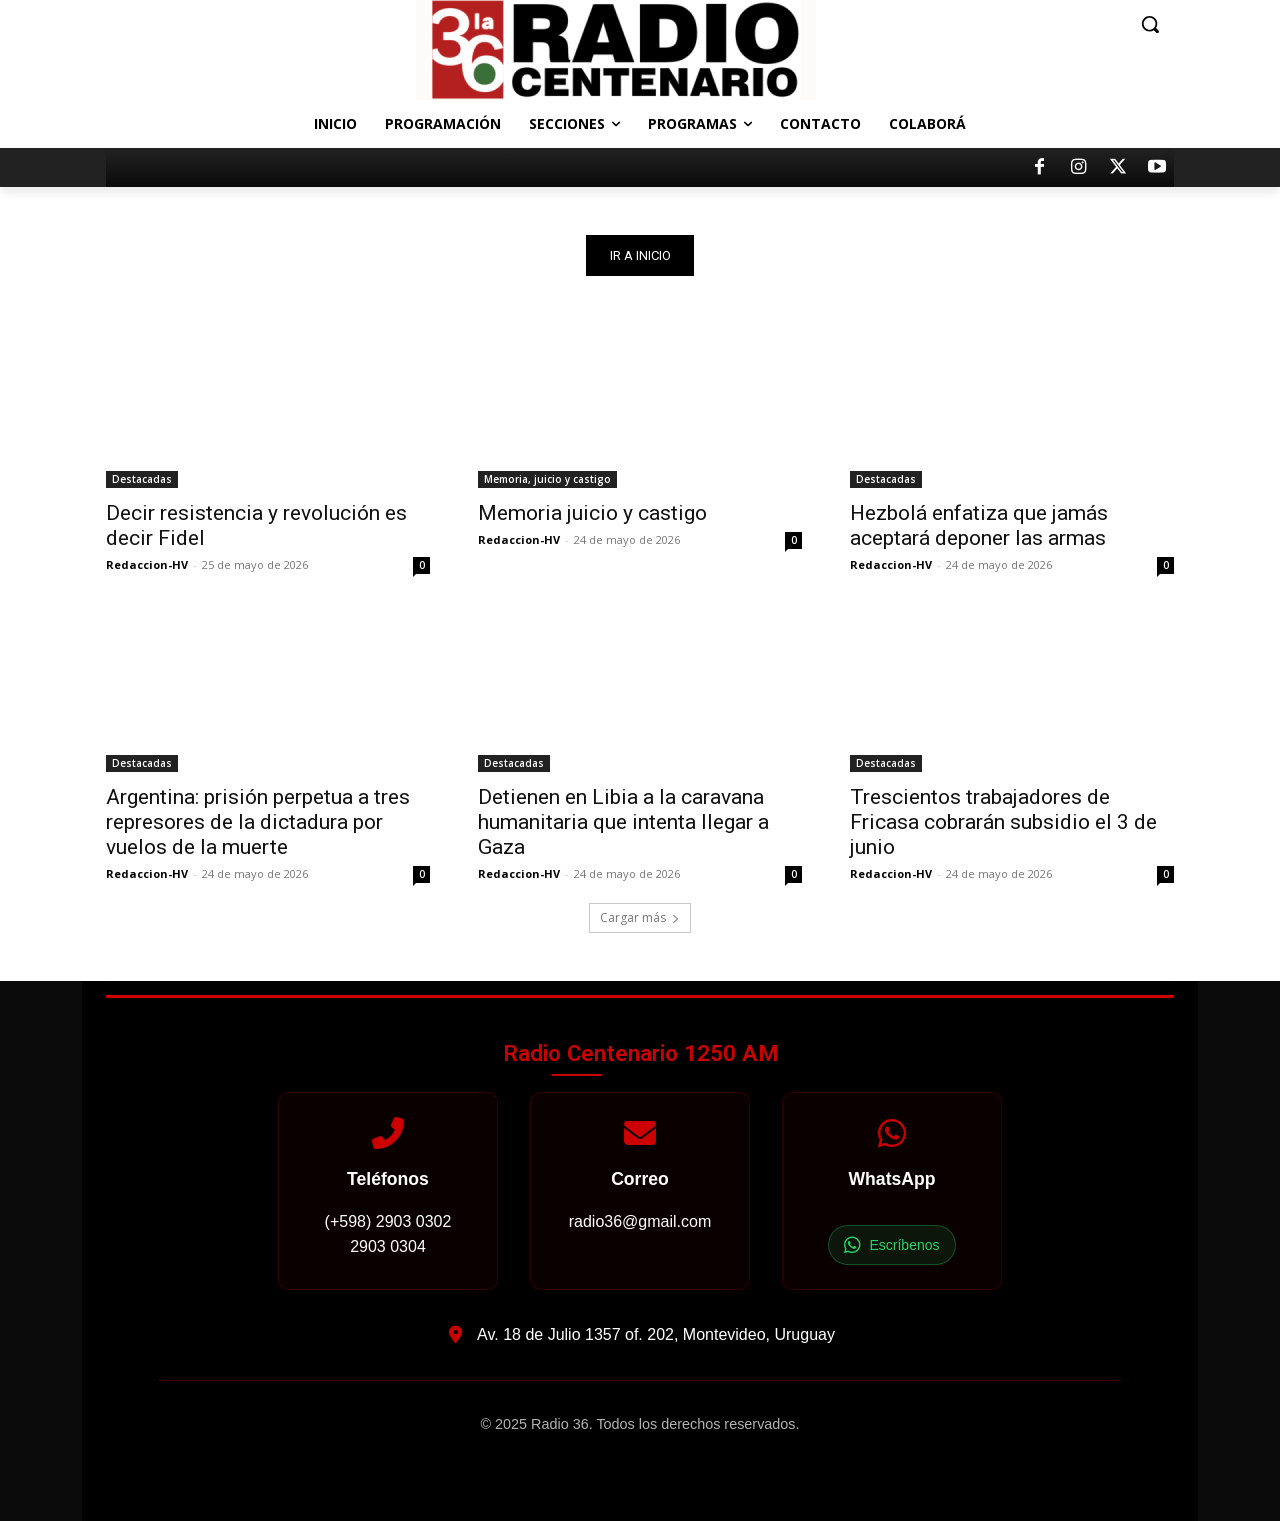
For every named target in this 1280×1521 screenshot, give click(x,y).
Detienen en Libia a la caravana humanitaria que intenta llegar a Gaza (623, 822)
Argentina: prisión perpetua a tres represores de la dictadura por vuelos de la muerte (258, 822)
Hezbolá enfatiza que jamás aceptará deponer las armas (979, 525)
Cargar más (640, 917)
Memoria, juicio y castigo (547, 479)
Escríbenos (891, 1245)
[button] (1150, 24)
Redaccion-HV (147, 564)
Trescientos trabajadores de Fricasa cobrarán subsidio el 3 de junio (1003, 822)
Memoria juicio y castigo (592, 513)
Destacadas (142, 479)
